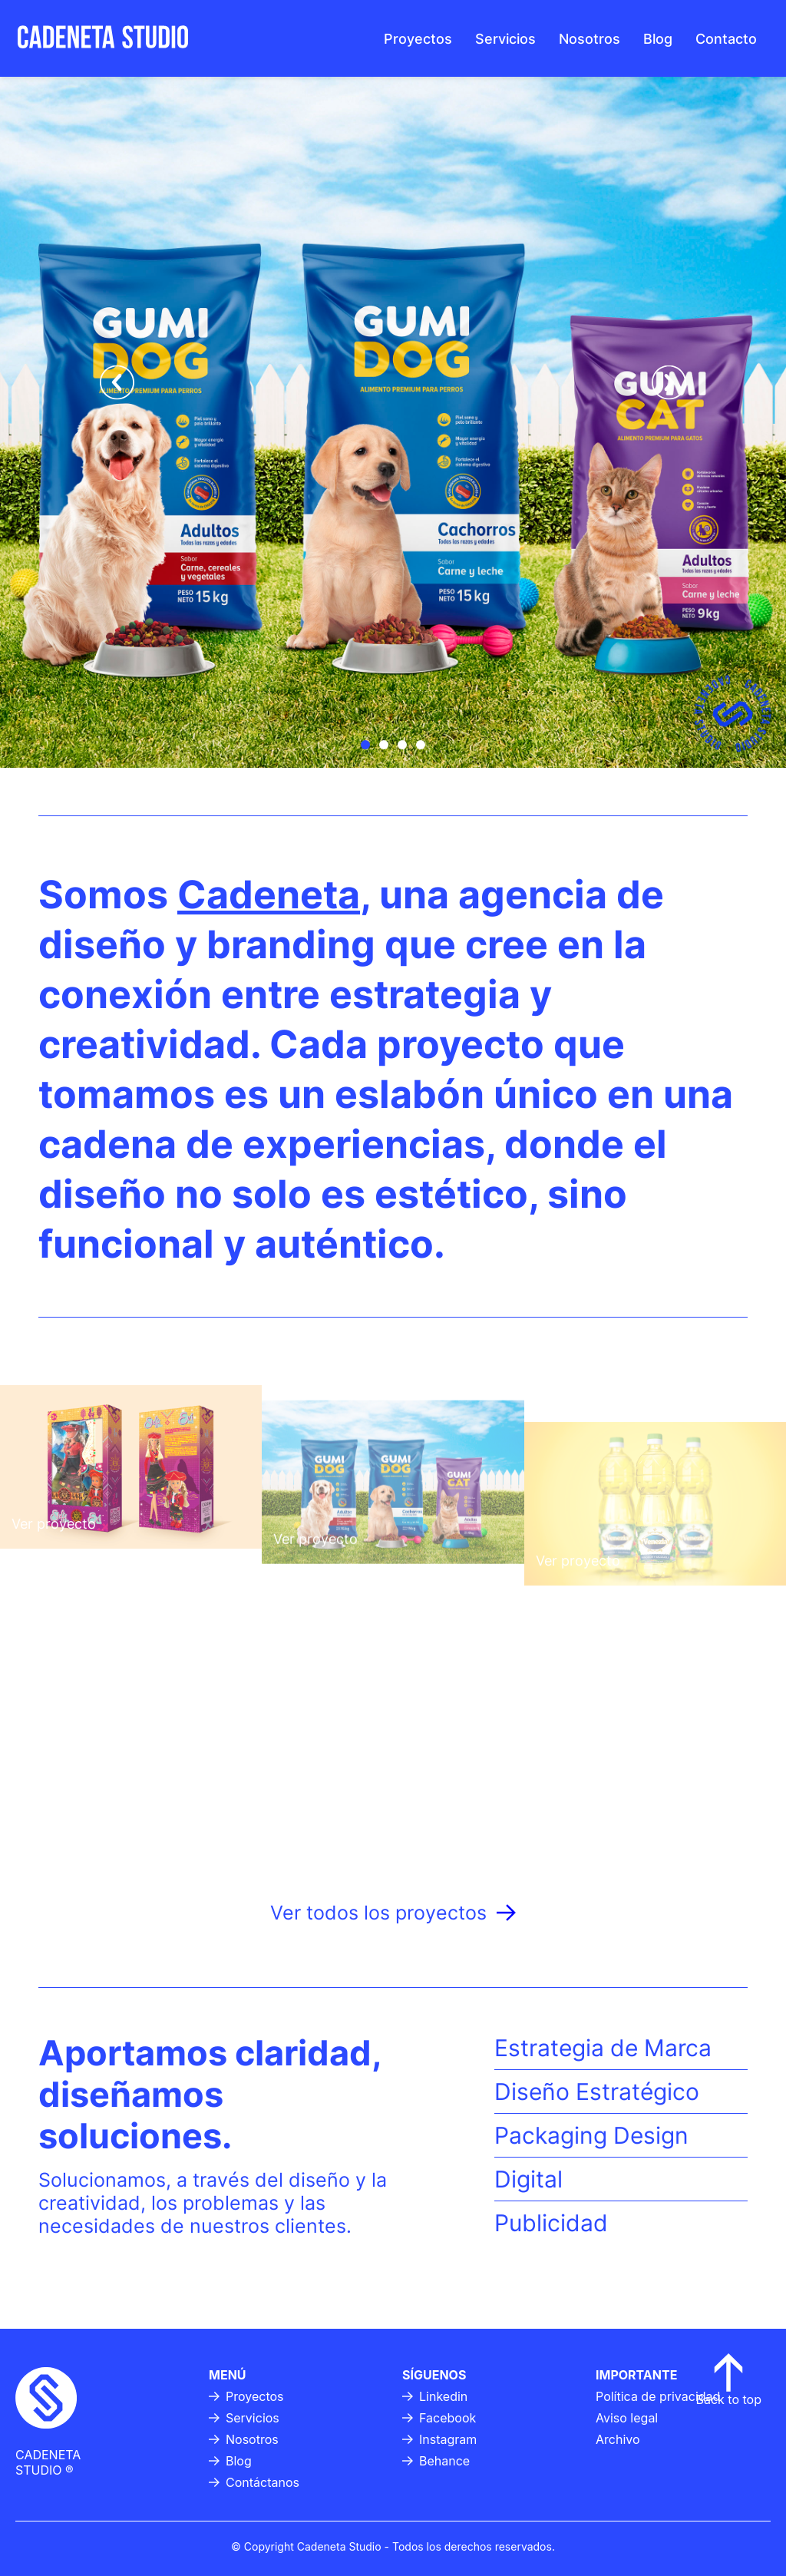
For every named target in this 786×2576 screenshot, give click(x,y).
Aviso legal (627, 2418)
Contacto (726, 39)
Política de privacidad (658, 2396)
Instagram (439, 2439)
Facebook (439, 2418)
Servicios (505, 39)
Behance (436, 2461)
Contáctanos (254, 2482)
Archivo (618, 2439)
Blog (657, 39)
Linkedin (434, 2396)
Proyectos (418, 39)
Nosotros (589, 39)
